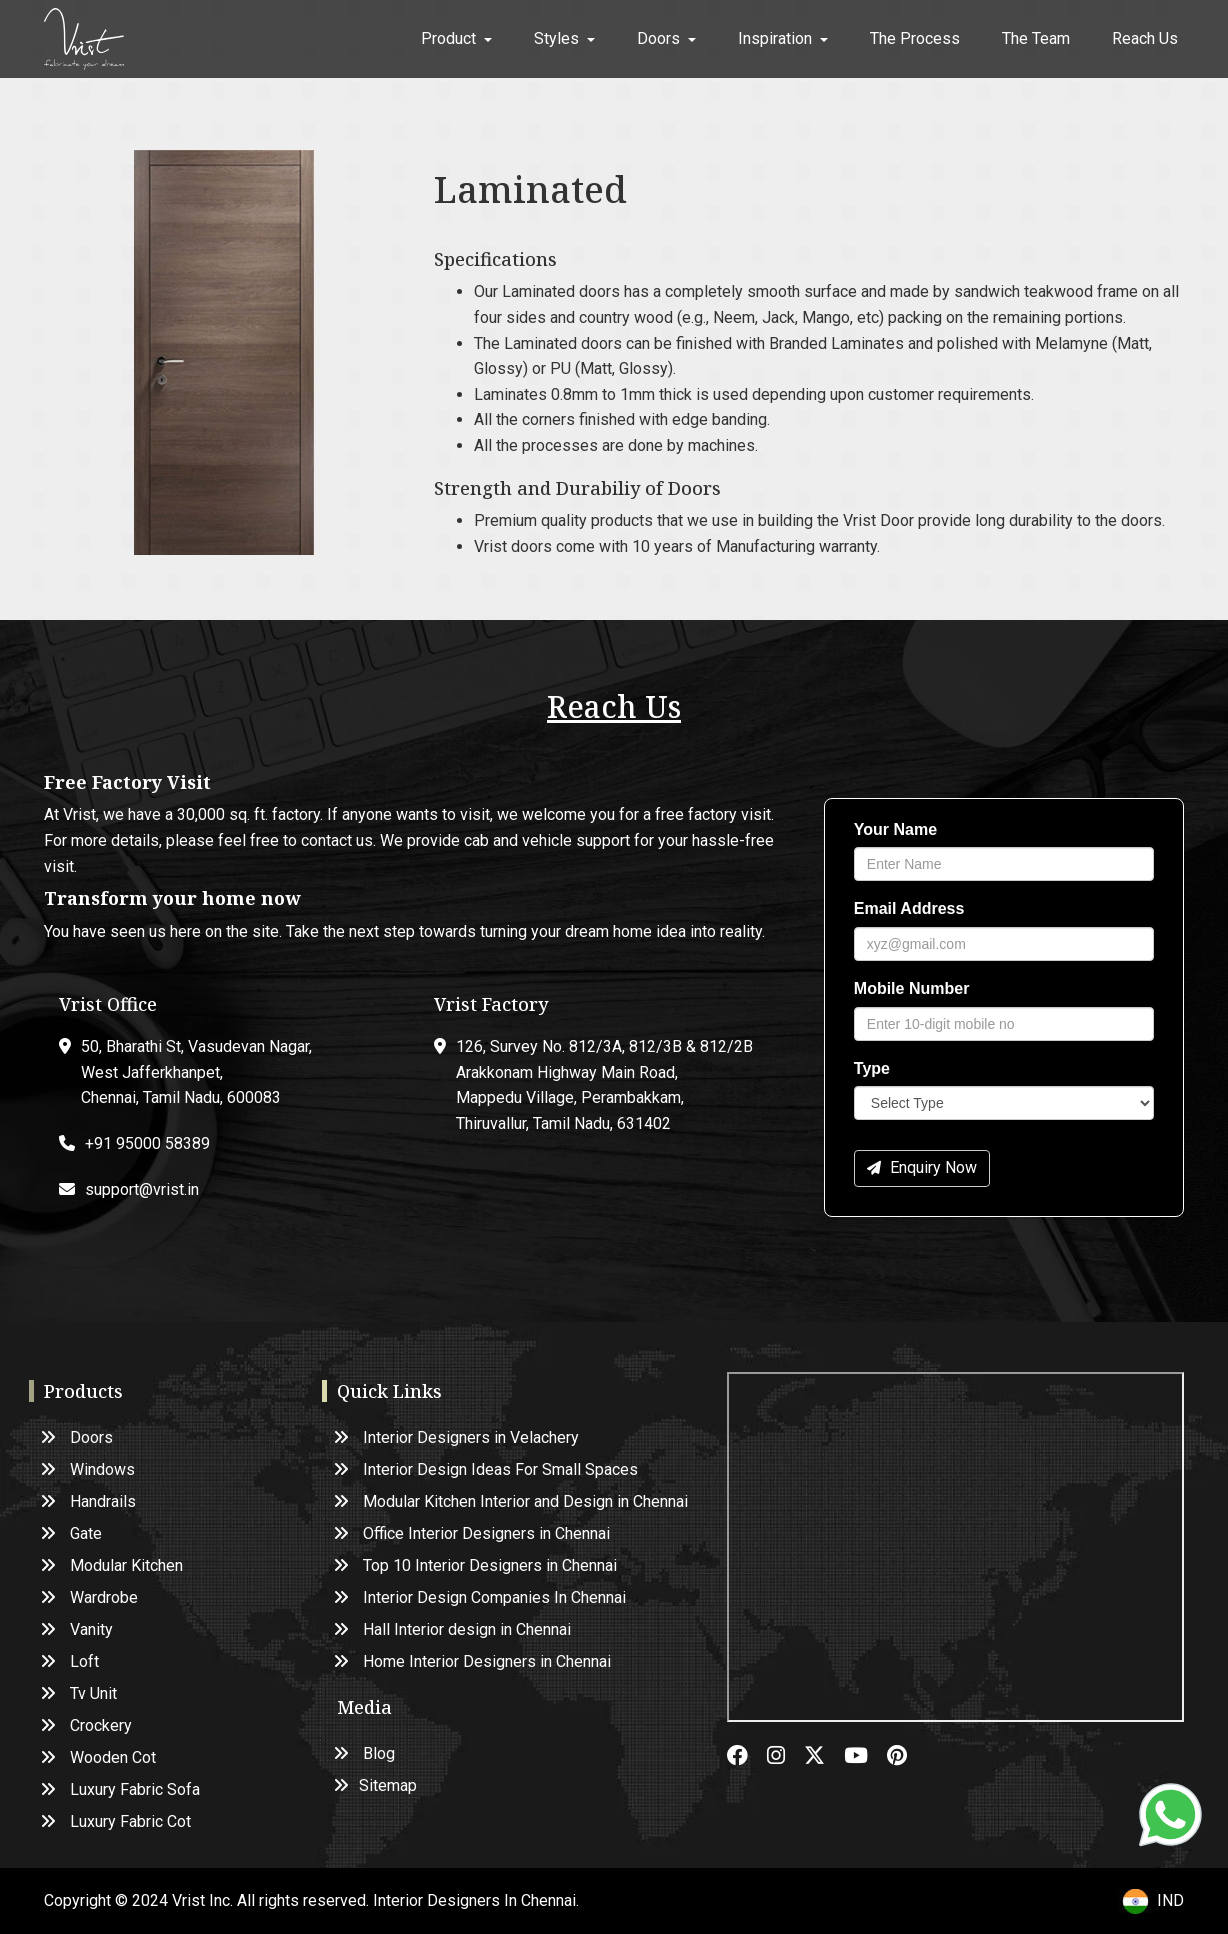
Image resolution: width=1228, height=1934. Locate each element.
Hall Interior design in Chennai (453, 1629)
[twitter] (824, 1757)
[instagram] (785, 1757)
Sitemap (376, 1785)
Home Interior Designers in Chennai (473, 1661)
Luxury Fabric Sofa (121, 1789)
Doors (77, 1437)
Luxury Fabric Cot (116, 1821)
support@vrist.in (142, 1189)
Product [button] (456, 38)
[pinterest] (904, 1757)
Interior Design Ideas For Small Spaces (486, 1469)
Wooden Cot (99, 1757)
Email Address (909, 908)
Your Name (895, 829)
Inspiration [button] (783, 38)
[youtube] (865, 1757)
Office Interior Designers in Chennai (472, 1533)
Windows (88, 1469)
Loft (70, 1661)
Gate (72, 1533)
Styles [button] (564, 38)
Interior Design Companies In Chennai (480, 1597)
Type (872, 1068)
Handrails (89, 1501)
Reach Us (1145, 38)
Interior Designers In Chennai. (476, 1900)
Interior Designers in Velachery (457, 1437)
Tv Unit (79, 1693)
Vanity (77, 1629)
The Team (1036, 38)
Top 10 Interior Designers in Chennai (476, 1565)
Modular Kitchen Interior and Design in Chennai (511, 1501)
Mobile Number (912, 988)
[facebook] (747, 1757)
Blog (365, 1753)
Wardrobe (90, 1597)
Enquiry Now (922, 1167)
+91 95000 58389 (147, 1143)
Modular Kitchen (112, 1565)
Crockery (87, 1725)
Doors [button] (666, 38)
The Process (915, 38)
